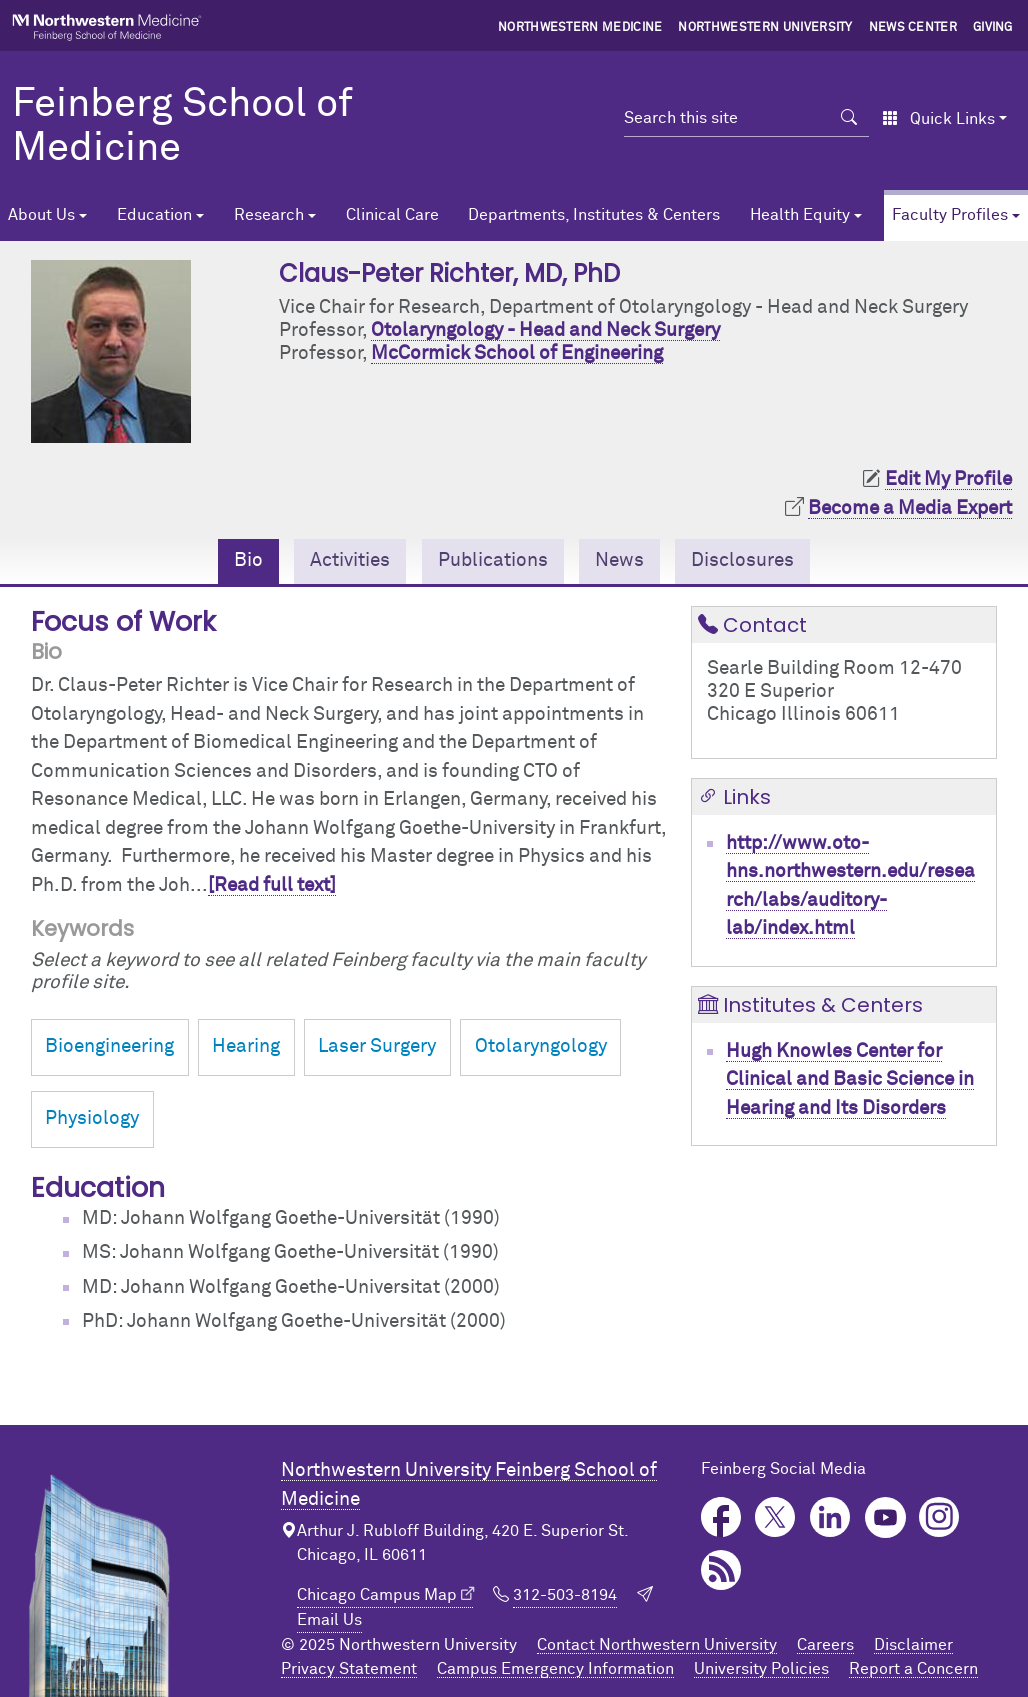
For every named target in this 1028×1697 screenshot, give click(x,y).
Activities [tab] (350, 560)
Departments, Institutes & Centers (594, 215)
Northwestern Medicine (580, 28)
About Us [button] (41, 215)
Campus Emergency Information (555, 1669)
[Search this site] (727, 118)
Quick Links (938, 119)
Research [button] (269, 215)
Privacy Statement (349, 1669)
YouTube (885, 1517)
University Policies (761, 1669)
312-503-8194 (565, 1595)
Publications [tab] (493, 560)
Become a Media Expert (910, 508)
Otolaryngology (541, 1046)
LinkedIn (830, 1517)
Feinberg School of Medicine (182, 127)
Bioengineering (109, 1046)
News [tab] (619, 560)
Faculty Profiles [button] (950, 215)
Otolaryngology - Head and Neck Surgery (545, 330)
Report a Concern (913, 1669)
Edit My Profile (948, 479)
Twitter (775, 1517)
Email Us (329, 1620)
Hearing (246, 1046)
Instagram (939, 1517)
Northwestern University (765, 28)
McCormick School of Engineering (517, 353)
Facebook (721, 1517)
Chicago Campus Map (377, 1595)
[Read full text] (272, 885)
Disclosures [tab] (742, 560)
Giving (993, 28)
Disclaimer (913, 1645)
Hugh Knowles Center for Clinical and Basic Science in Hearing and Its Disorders (850, 1080)
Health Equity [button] (800, 215)
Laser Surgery (377, 1046)
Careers (825, 1645)
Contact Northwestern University (657, 1645)
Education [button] (154, 215)
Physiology (92, 1118)
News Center (913, 28)
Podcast (721, 1570)
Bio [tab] (248, 560)
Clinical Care (392, 215)
